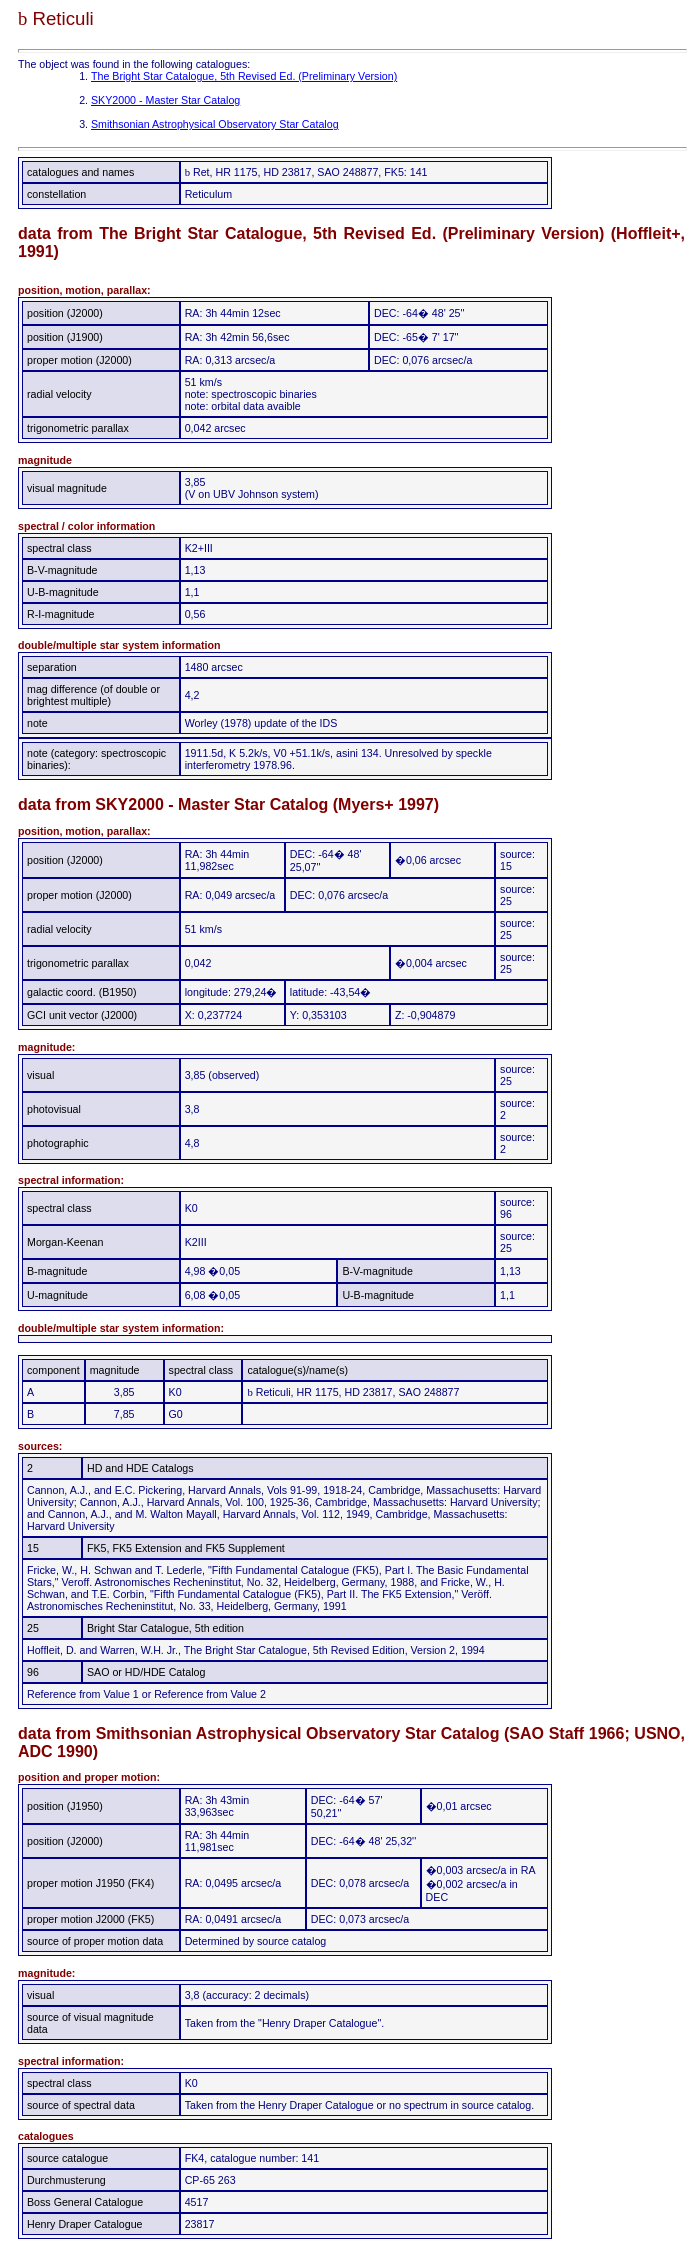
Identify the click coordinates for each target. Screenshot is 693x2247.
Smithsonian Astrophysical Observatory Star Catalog (215, 124)
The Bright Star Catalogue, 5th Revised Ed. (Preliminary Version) (244, 76)
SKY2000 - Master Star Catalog (165, 100)
